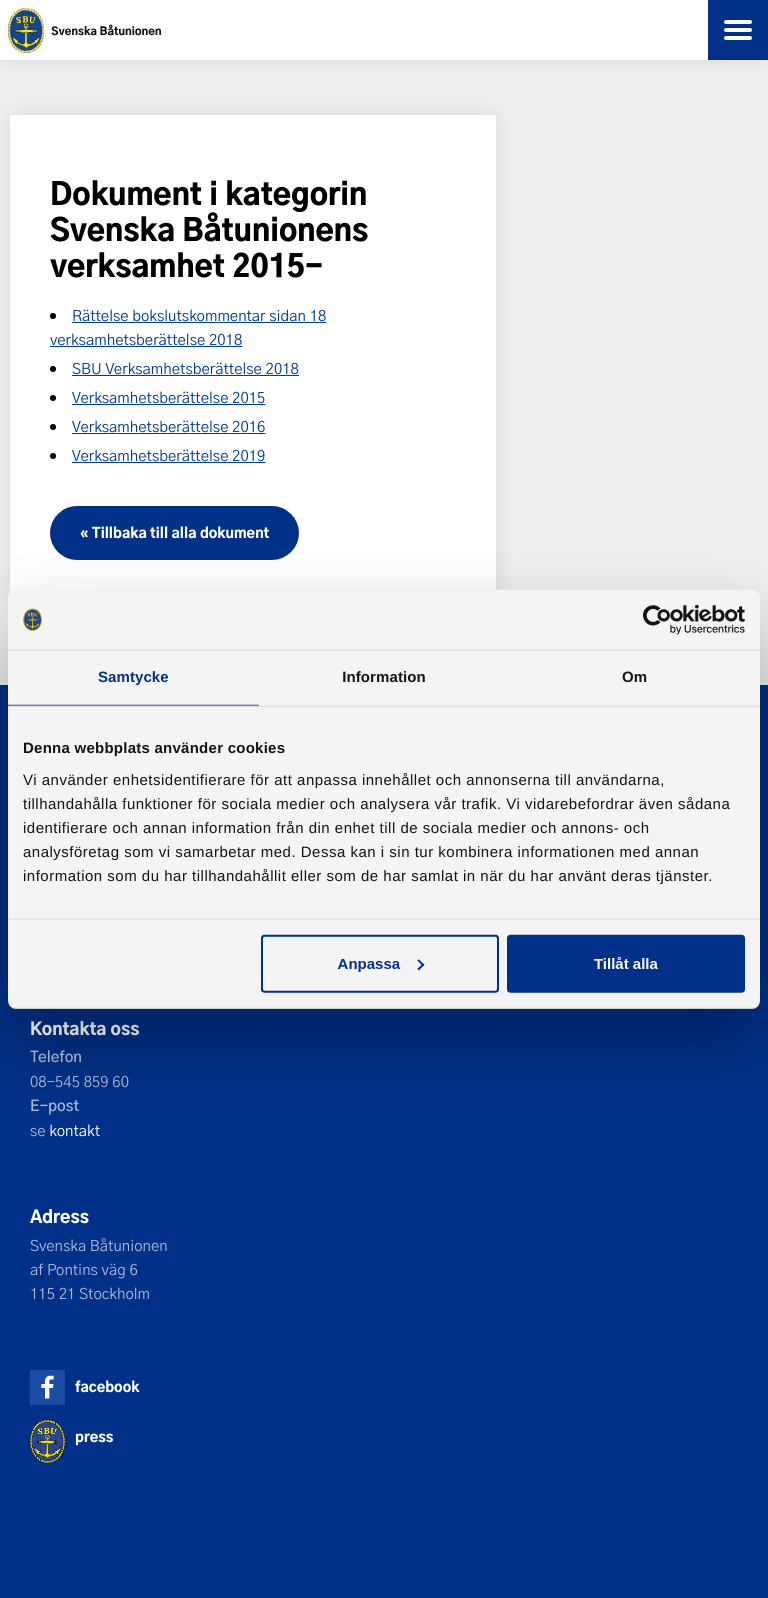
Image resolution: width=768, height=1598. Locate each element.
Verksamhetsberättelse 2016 (168, 426)
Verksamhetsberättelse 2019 (168, 455)
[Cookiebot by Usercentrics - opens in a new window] (657, 620)
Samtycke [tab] (133, 677)
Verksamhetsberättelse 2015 (168, 397)
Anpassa (381, 962)
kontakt (74, 1130)
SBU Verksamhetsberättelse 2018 (185, 368)
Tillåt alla (626, 962)
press (94, 1436)
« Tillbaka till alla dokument (174, 532)
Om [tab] (634, 677)
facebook (107, 1386)
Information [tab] (384, 677)
